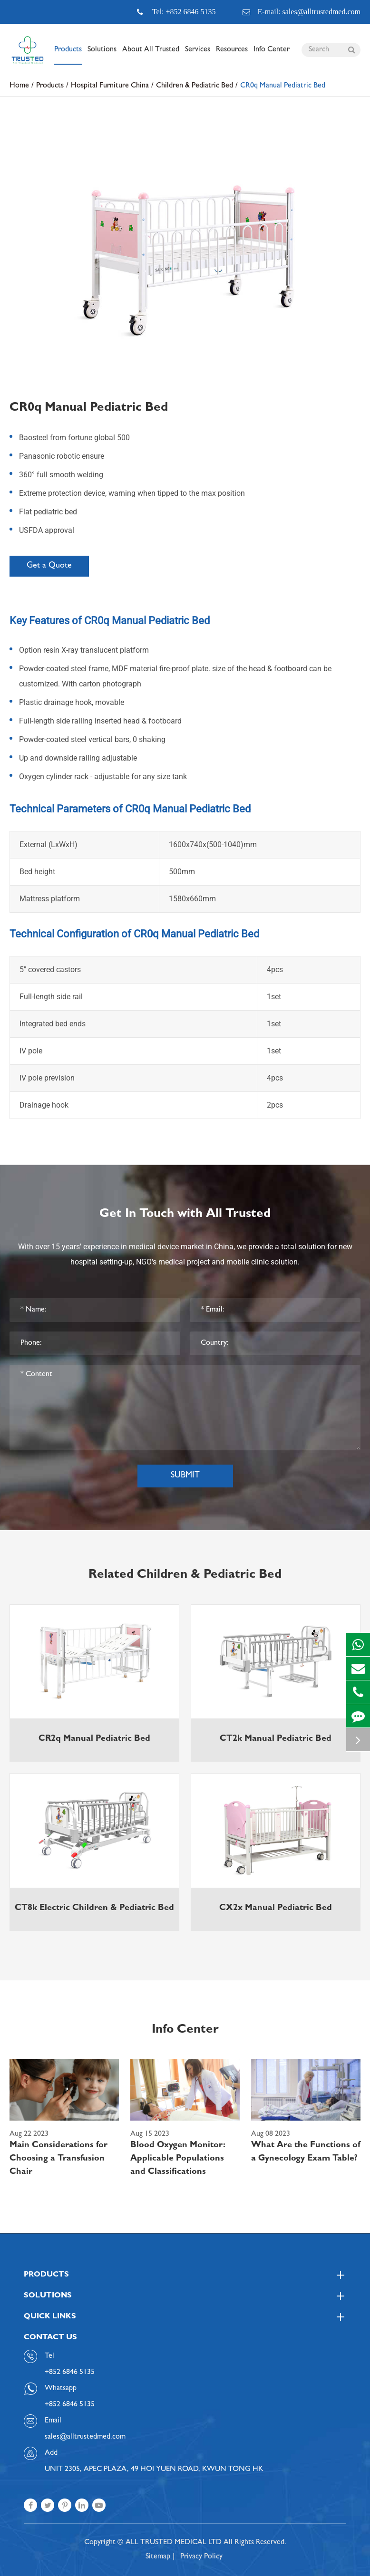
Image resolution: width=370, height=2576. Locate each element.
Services (197, 55)
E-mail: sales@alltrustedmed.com (301, 11)
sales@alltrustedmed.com (85, 2437)
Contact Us (50, 2338)
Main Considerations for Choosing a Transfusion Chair (58, 2159)
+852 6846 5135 (70, 2405)
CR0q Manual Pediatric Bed (282, 86)
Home (19, 86)
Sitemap (158, 2557)
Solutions (102, 55)
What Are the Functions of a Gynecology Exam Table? (305, 2152)
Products (68, 55)
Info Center (271, 55)
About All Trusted (150, 55)
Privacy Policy (201, 2557)
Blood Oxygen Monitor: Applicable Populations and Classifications (177, 2159)
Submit (185, 1476)
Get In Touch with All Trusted (185, 1214)
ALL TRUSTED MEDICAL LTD (174, 2543)
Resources (232, 55)
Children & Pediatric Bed (194, 86)
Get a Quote (49, 566)
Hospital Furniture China (110, 86)
